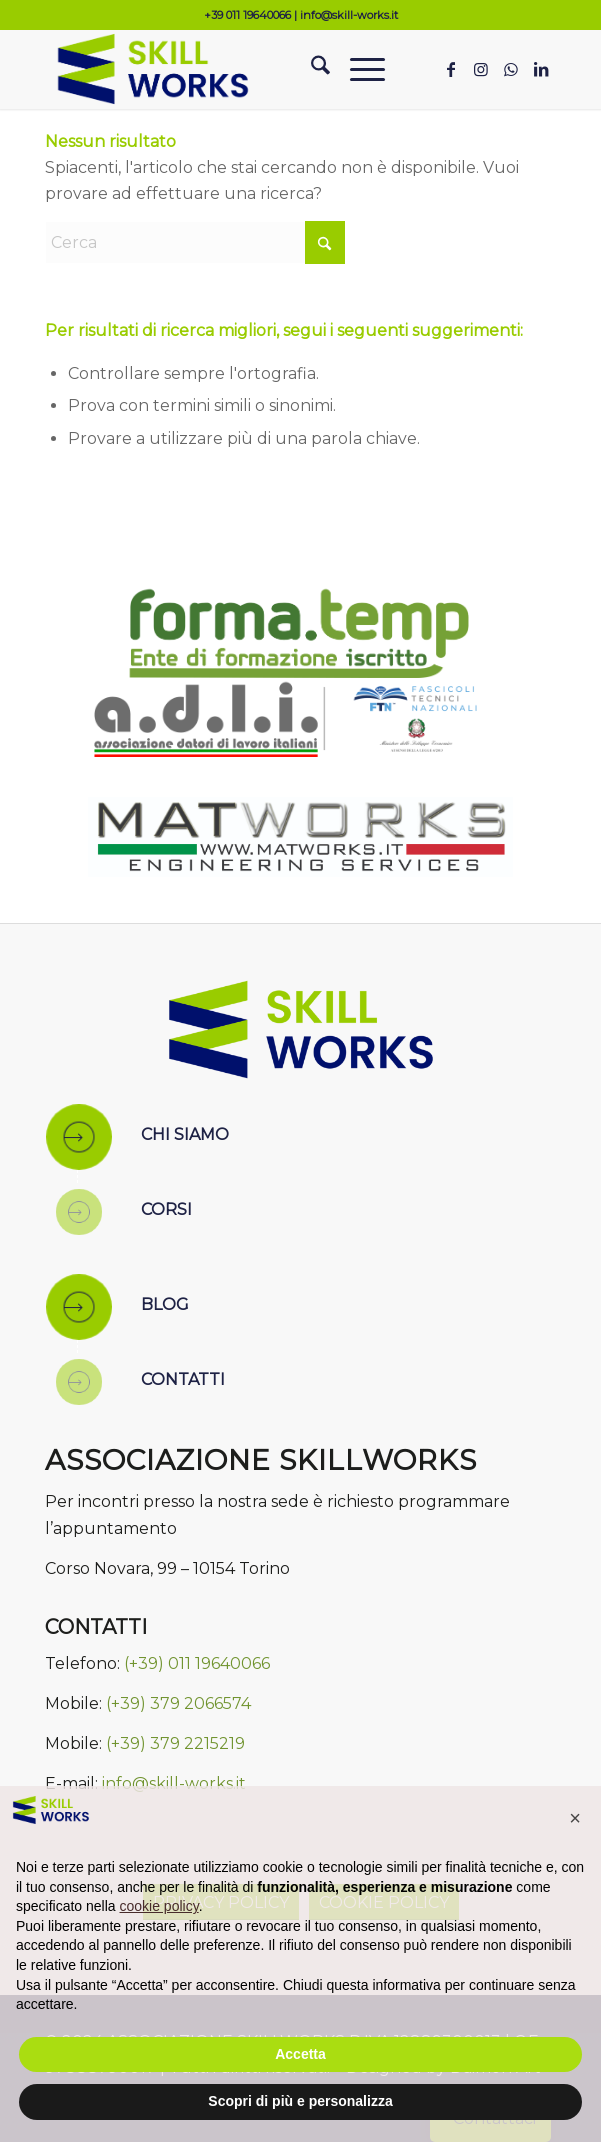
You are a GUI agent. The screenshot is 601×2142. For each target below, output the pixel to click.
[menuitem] (310, 69)
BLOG (165, 1304)
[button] (575, 1818)
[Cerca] (310, 69)
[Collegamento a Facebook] (451, 69)
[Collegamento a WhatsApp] (511, 69)
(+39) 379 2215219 (175, 1743)
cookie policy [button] (159, 1906)
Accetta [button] (300, 2054)
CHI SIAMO (185, 1134)
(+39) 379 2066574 (178, 1703)
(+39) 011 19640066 (197, 1663)
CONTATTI (183, 1379)
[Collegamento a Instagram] (481, 69)
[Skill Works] (249, 69)
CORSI (166, 1209)
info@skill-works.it (349, 15)
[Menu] (357, 69)
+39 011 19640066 (247, 15)
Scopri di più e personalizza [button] (300, 2101)
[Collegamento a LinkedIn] (541, 69)
